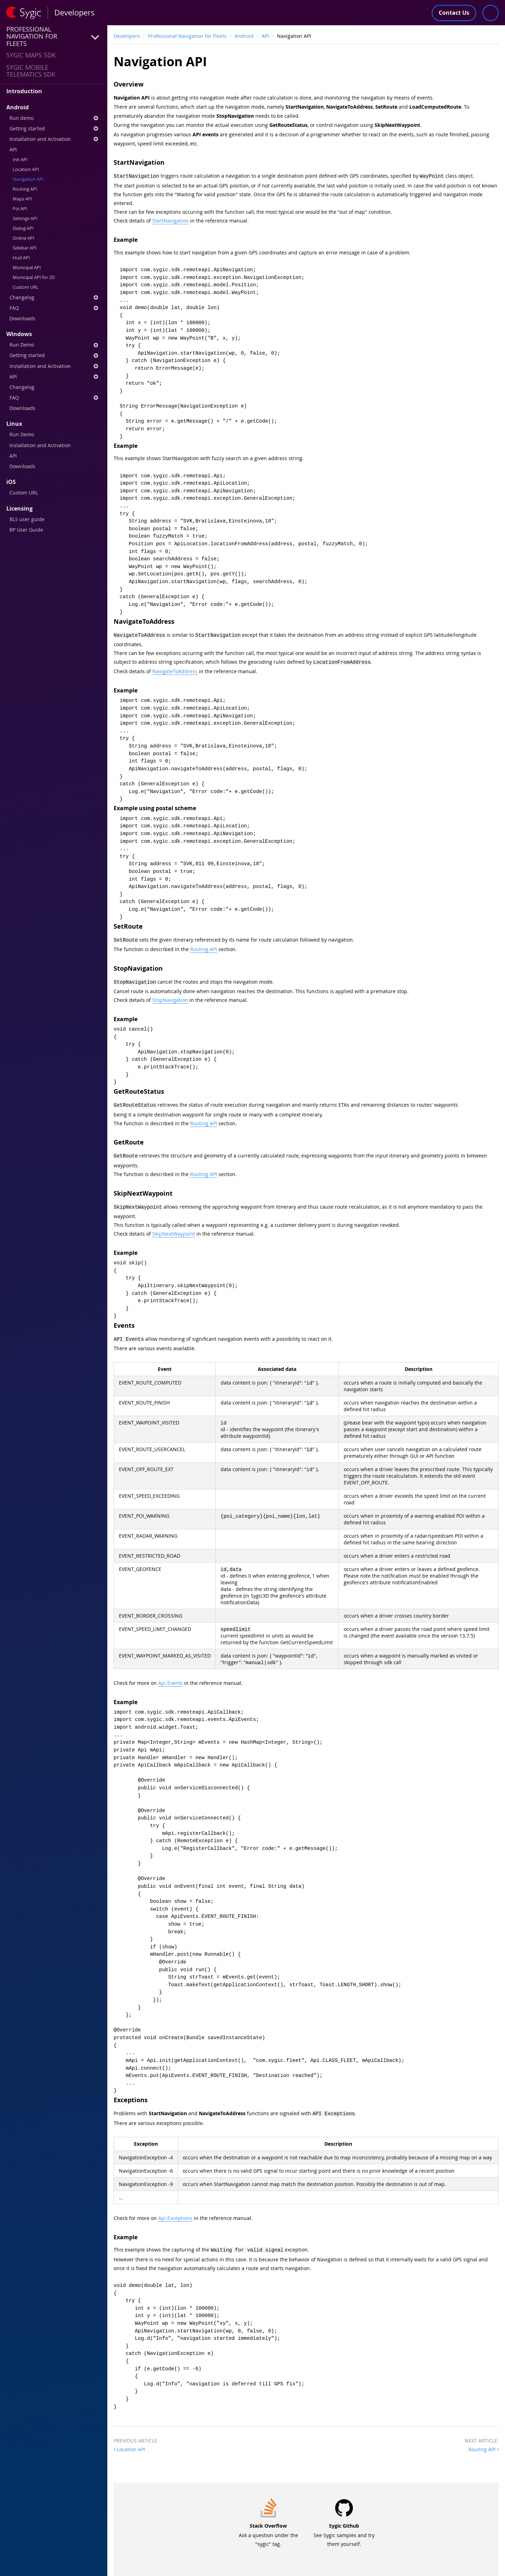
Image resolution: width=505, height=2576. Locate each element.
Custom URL (26, 287)
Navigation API (28, 179)
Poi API (20, 209)
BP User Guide (26, 529)
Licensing (19, 508)
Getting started (53, 128)
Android (17, 107)
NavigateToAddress (174, 669)
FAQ (53, 308)
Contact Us (454, 12)
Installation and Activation (53, 139)
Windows (19, 334)
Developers (127, 36)
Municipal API (27, 268)
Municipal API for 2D (34, 277)
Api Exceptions (175, 2211)
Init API (20, 160)
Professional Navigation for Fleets (187, 36)
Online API (23, 238)
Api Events (170, 1676)
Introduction (24, 91)
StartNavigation (170, 220)
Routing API (25, 189)
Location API (26, 169)
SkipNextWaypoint (173, 1228)
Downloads (22, 318)
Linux (14, 424)
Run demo (53, 118)
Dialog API (23, 228)
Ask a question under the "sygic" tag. (268, 2527)
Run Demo (53, 344)
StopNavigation (170, 996)
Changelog (53, 297)
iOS (11, 482)
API (13, 149)
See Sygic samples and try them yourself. (344, 2527)
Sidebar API (24, 248)
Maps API (22, 199)
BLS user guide (27, 519)
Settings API (25, 218)
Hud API (21, 258)
